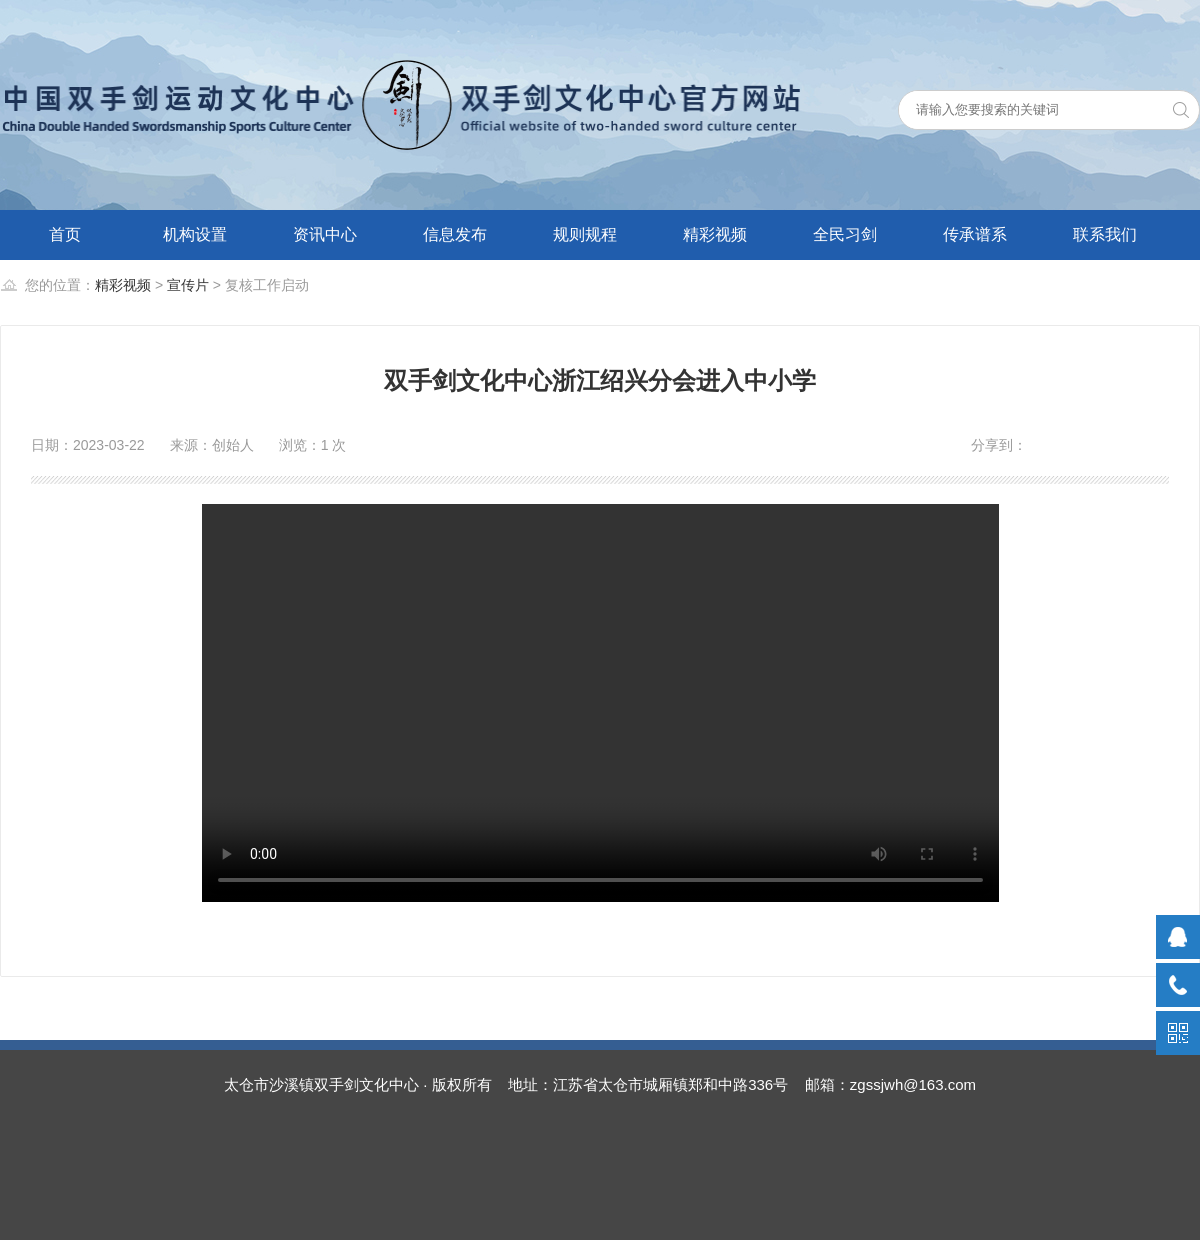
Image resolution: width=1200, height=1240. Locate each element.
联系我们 (1105, 234)
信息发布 (455, 234)
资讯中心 (325, 234)
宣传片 (188, 285)
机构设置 (195, 234)
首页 (65, 234)
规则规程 (585, 234)
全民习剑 (845, 234)
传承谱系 (975, 234)
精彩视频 (715, 234)
